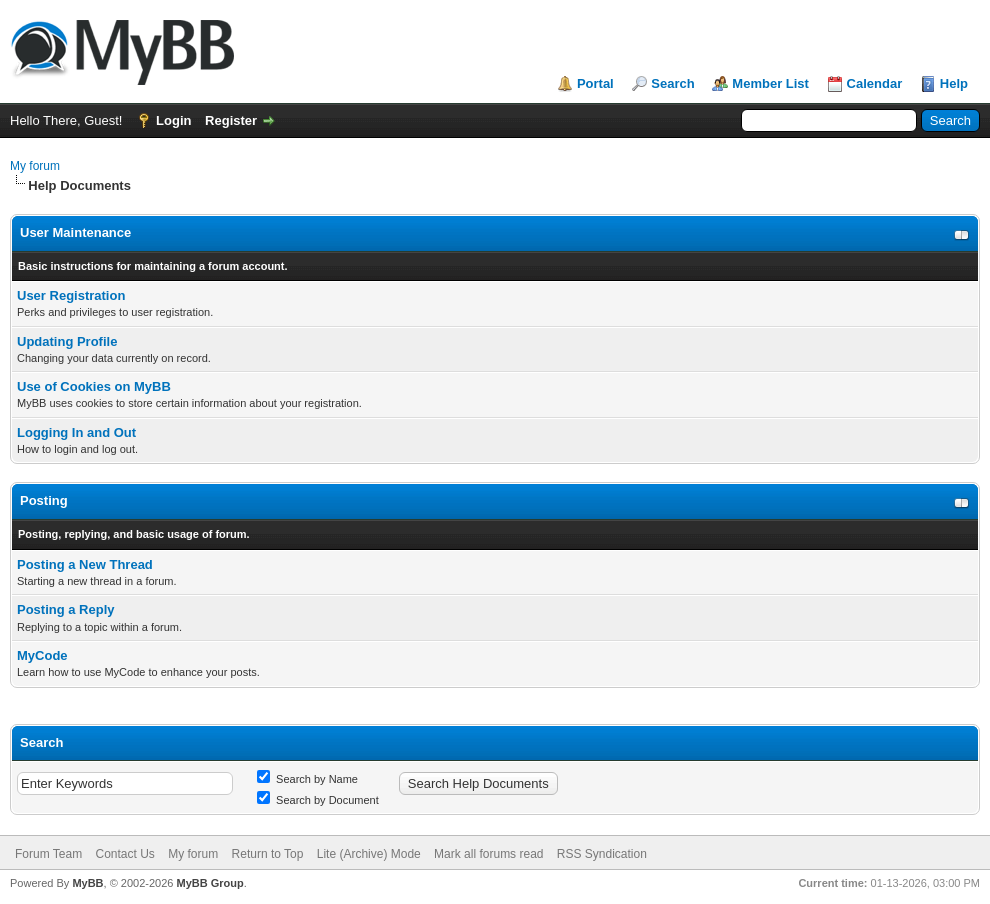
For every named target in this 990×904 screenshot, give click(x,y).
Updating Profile (67, 341)
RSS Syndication (602, 854)
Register (231, 120)
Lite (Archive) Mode (369, 854)
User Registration (71, 295)
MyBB (87, 883)
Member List (770, 83)
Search (672, 83)
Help (954, 83)
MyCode (42, 655)
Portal (595, 83)
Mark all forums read (488, 854)
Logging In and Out (76, 432)
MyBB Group (209, 883)
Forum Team (48, 854)
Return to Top (268, 854)
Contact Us (124, 854)
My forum (35, 166)
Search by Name (307, 779)
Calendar (875, 83)
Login (173, 120)
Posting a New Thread (85, 564)
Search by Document (318, 800)
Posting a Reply (66, 609)
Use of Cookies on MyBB (94, 386)
